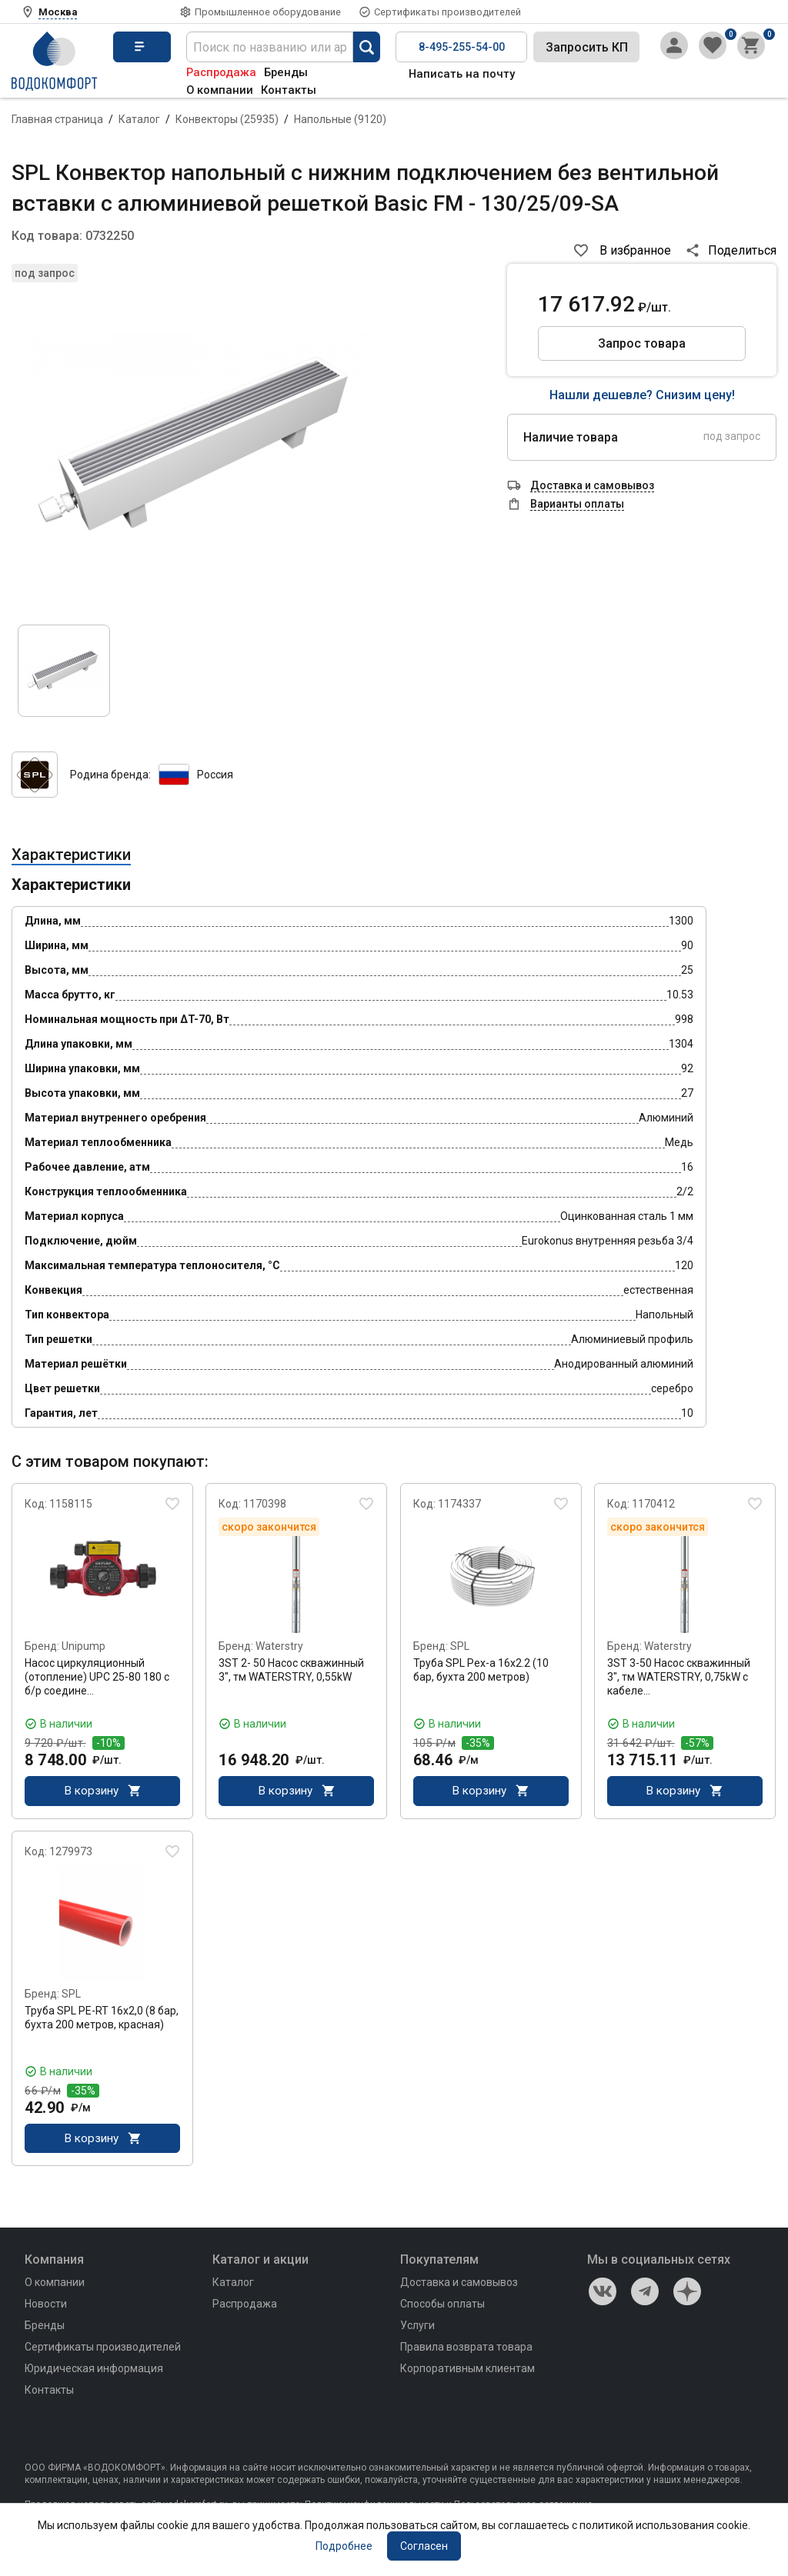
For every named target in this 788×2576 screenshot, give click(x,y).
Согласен (424, 2546)
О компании (219, 90)
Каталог (139, 119)
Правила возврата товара (466, 2349)
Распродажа (221, 72)
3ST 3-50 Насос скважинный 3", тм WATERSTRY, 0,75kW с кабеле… (678, 1677)
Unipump (83, 1646)
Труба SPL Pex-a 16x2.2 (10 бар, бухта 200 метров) (481, 1670)
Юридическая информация (94, 2370)
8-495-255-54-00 (462, 47)
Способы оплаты (442, 2306)
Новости (46, 2306)
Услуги (417, 2327)
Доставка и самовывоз (459, 2284)
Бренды (286, 72)
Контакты (288, 90)
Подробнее (344, 2546)
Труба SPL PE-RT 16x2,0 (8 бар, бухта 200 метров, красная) (102, 2018)
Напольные (340, 119)
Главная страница (57, 119)
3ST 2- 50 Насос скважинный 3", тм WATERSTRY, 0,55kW (291, 1670)
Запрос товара (642, 343)
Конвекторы (227, 119)
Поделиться (742, 250)
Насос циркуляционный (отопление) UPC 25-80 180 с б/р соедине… (97, 1677)
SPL (459, 1646)
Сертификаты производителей (447, 12)
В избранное (635, 250)
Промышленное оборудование (268, 12)
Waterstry (279, 1646)
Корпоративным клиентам (467, 2370)
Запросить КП (587, 47)
